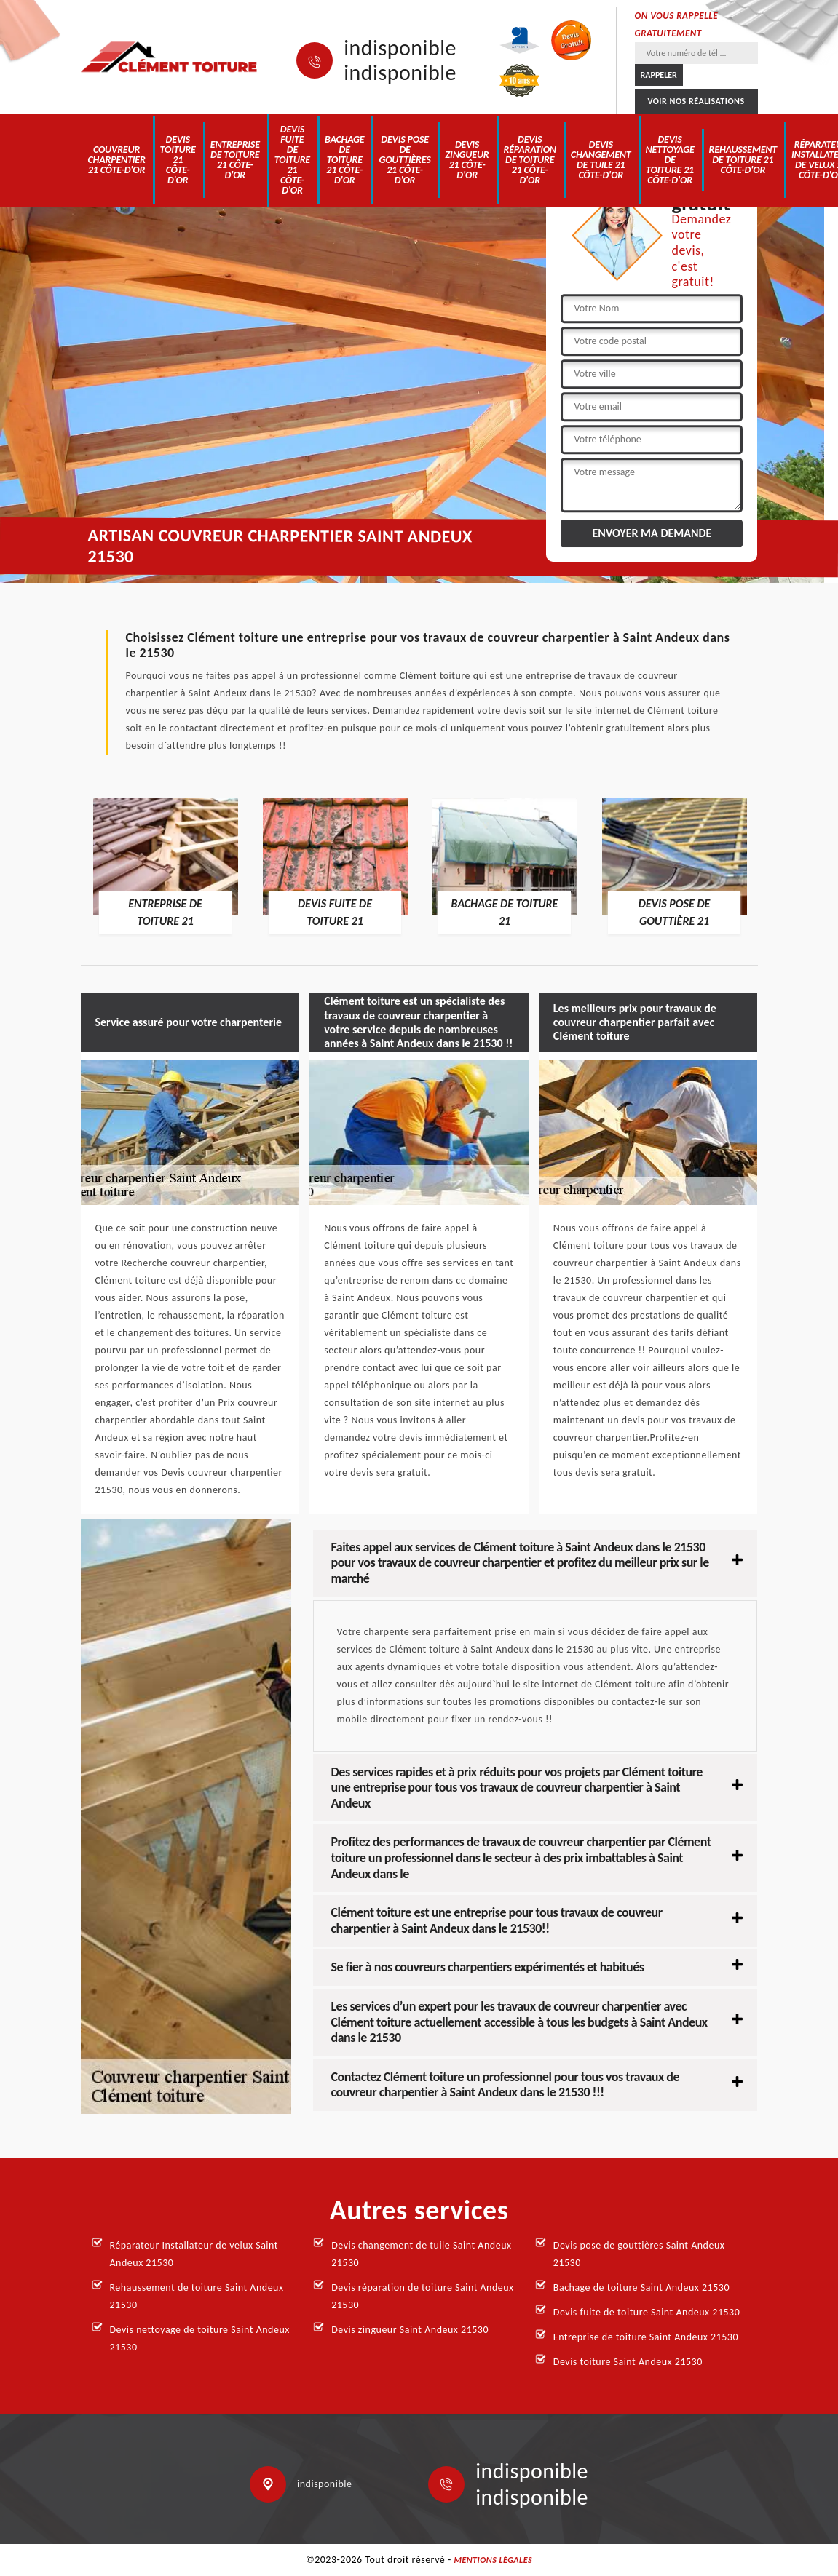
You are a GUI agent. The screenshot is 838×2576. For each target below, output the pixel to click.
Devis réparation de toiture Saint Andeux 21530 (422, 2296)
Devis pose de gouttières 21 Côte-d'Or (404, 159)
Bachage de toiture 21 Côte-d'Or (345, 159)
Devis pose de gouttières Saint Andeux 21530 (639, 2254)
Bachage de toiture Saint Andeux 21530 (641, 2287)
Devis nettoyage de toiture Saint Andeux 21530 (200, 2338)
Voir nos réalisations (695, 101)
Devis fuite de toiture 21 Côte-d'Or (292, 159)
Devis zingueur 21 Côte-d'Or (467, 159)
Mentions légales (493, 2560)
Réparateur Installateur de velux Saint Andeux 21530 (194, 2254)
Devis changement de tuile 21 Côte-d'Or (601, 159)
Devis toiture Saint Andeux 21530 (628, 2362)
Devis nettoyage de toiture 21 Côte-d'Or (670, 159)
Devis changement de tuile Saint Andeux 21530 (421, 2254)
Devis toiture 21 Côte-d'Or (178, 159)
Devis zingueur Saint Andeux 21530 (410, 2329)
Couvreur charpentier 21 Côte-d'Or (117, 159)
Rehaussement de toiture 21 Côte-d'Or (743, 159)
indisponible (400, 48)
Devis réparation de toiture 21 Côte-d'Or (530, 159)
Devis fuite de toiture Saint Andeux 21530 (646, 2312)
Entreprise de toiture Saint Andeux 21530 (645, 2337)
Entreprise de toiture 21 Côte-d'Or (235, 159)
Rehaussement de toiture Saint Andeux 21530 (197, 2296)
